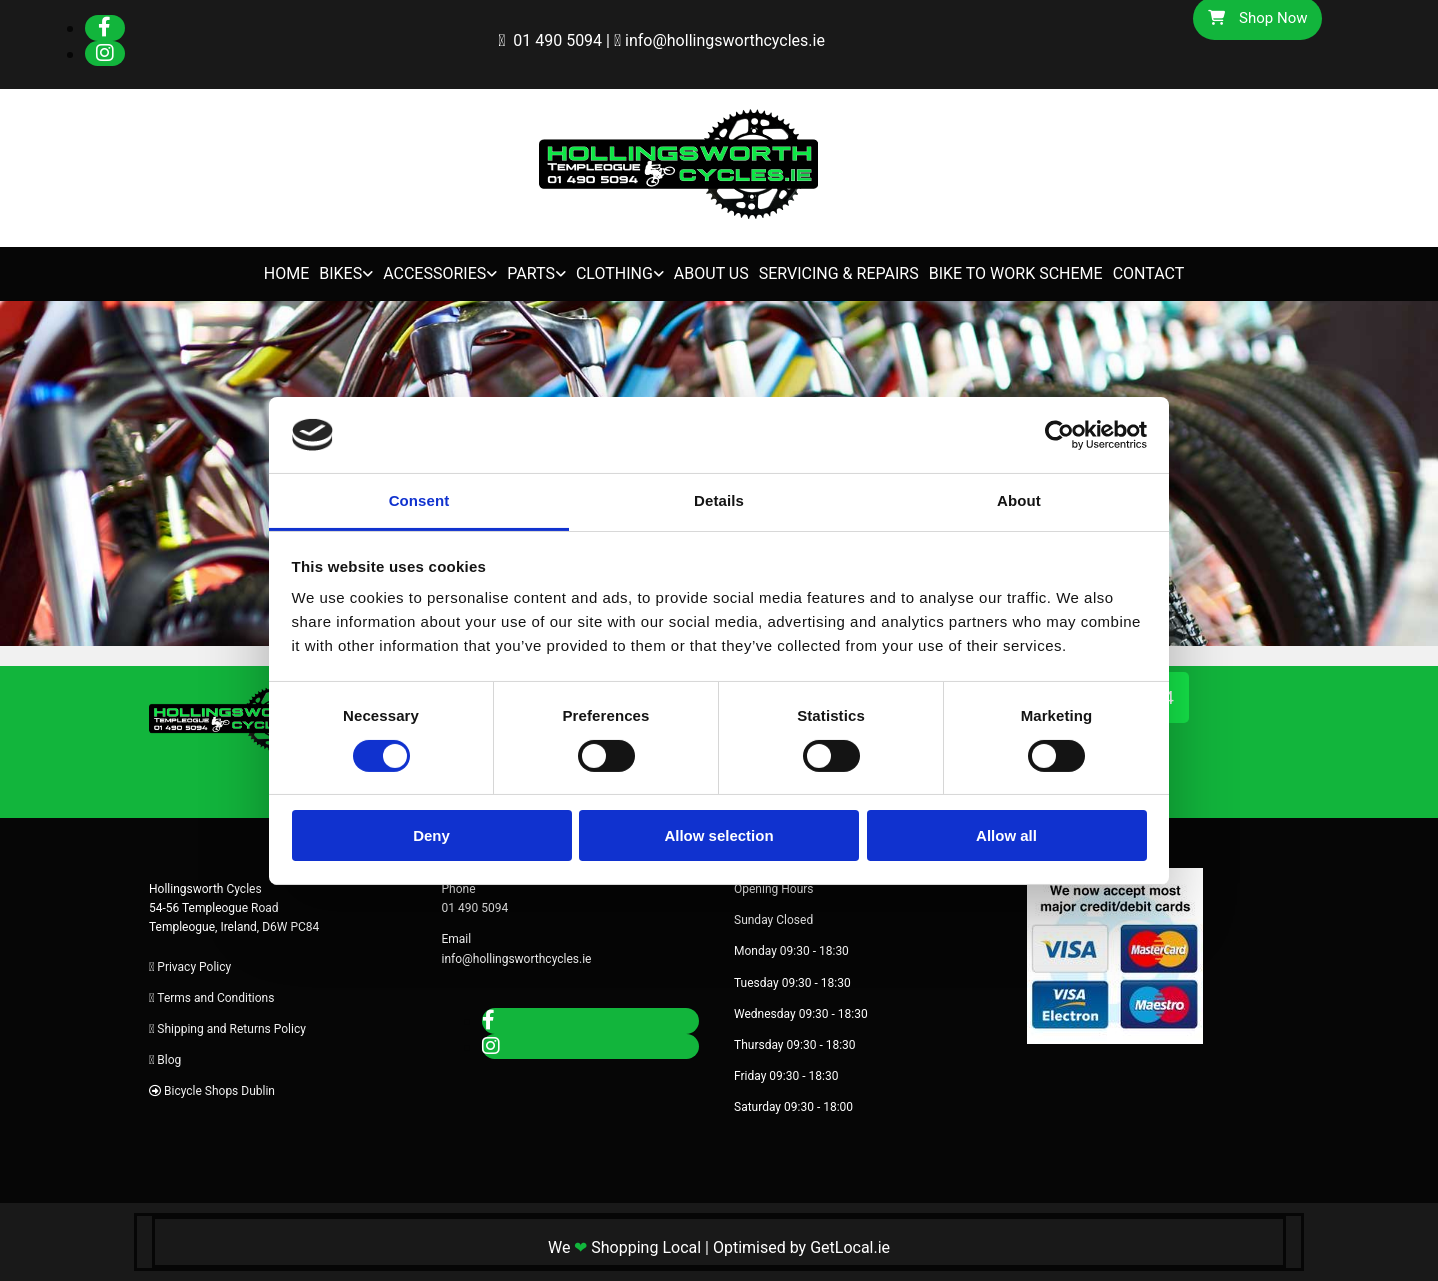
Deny (431, 835)
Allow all (1006, 835)
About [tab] (1019, 500)
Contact (1149, 273)
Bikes (340, 273)
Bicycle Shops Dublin (219, 1091)
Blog (169, 1060)
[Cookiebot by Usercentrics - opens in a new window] (1059, 435)
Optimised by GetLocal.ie (801, 1247)
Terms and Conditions (215, 998)
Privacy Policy (194, 967)
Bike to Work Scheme (1016, 273)
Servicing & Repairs (839, 273)
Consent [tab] (419, 500)
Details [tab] (719, 500)
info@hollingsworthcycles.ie (725, 40)
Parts (531, 273)
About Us (711, 273)
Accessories (434, 273)
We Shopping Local (624, 1247)
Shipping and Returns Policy (231, 1029)
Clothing (614, 273)
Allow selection (718, 835)
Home (286, 273)
